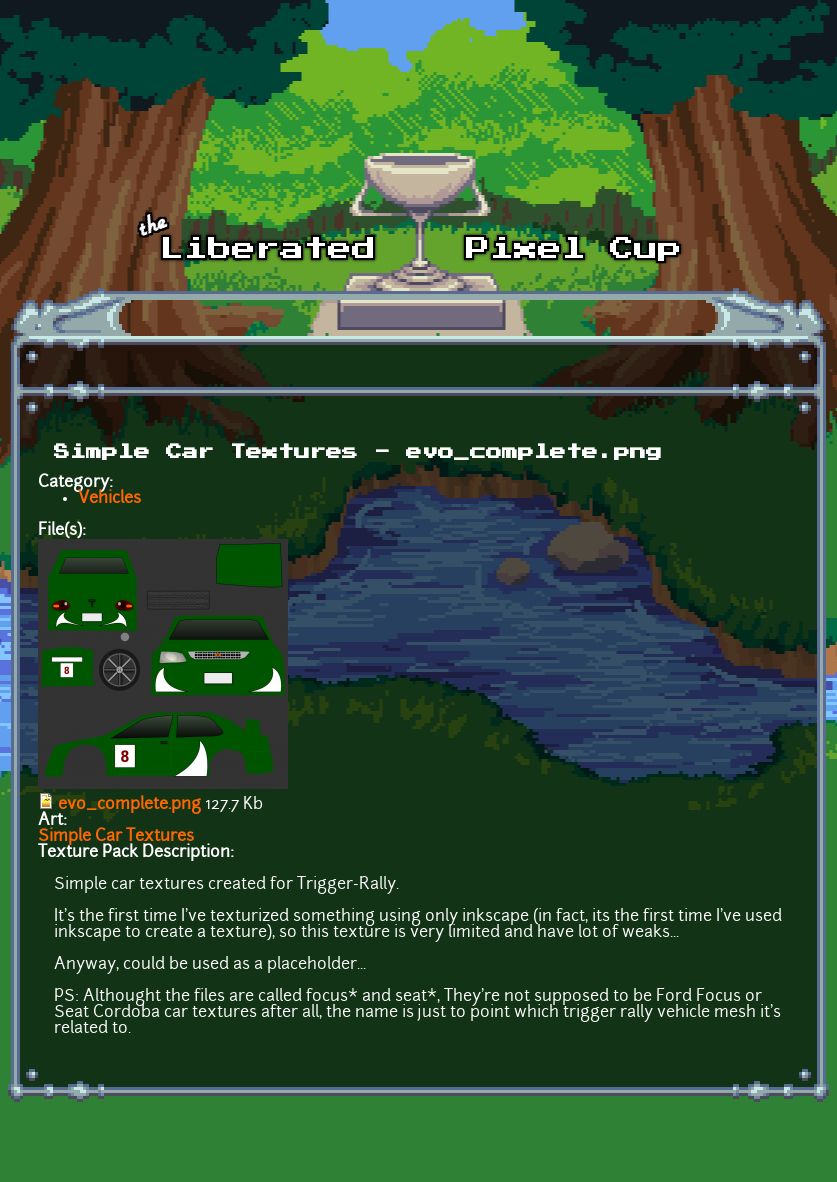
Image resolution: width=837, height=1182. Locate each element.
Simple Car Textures (116, 837)
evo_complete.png (129, 805)
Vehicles (109, 499)
